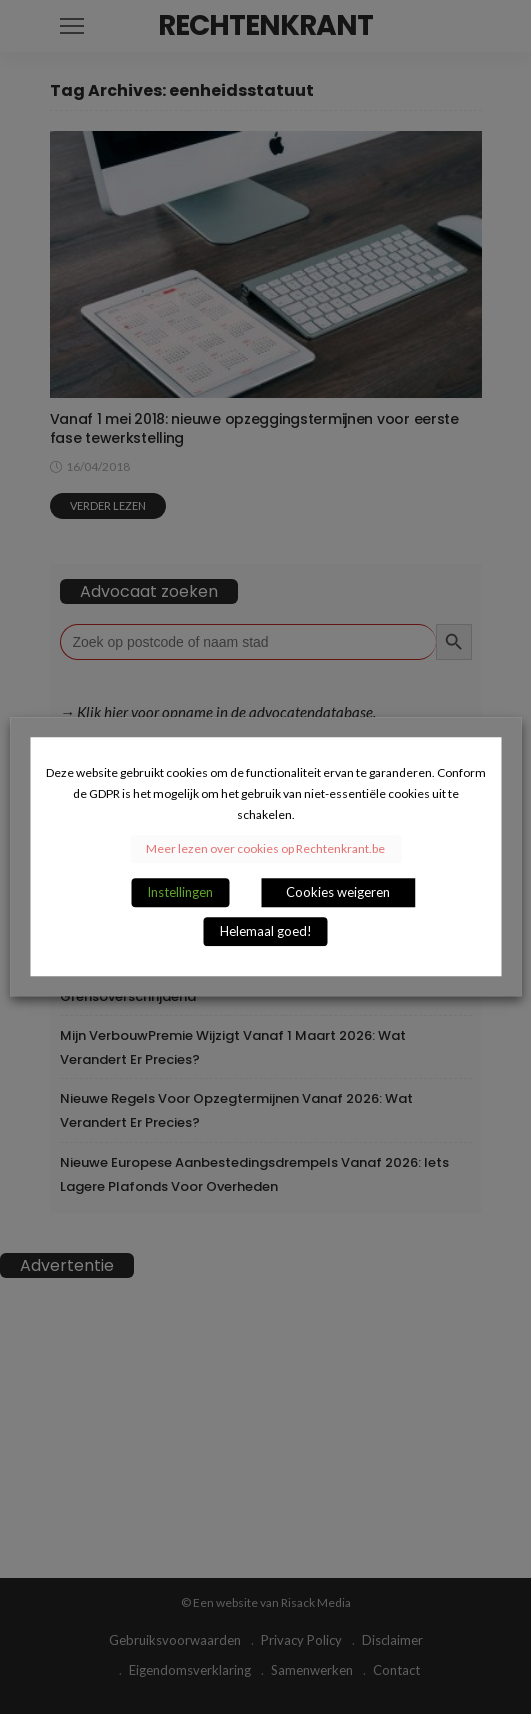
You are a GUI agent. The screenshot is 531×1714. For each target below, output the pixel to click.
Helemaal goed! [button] (266, 932)
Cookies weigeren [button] (338, 893)
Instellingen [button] (180, 893)
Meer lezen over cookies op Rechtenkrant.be (265, 849)
